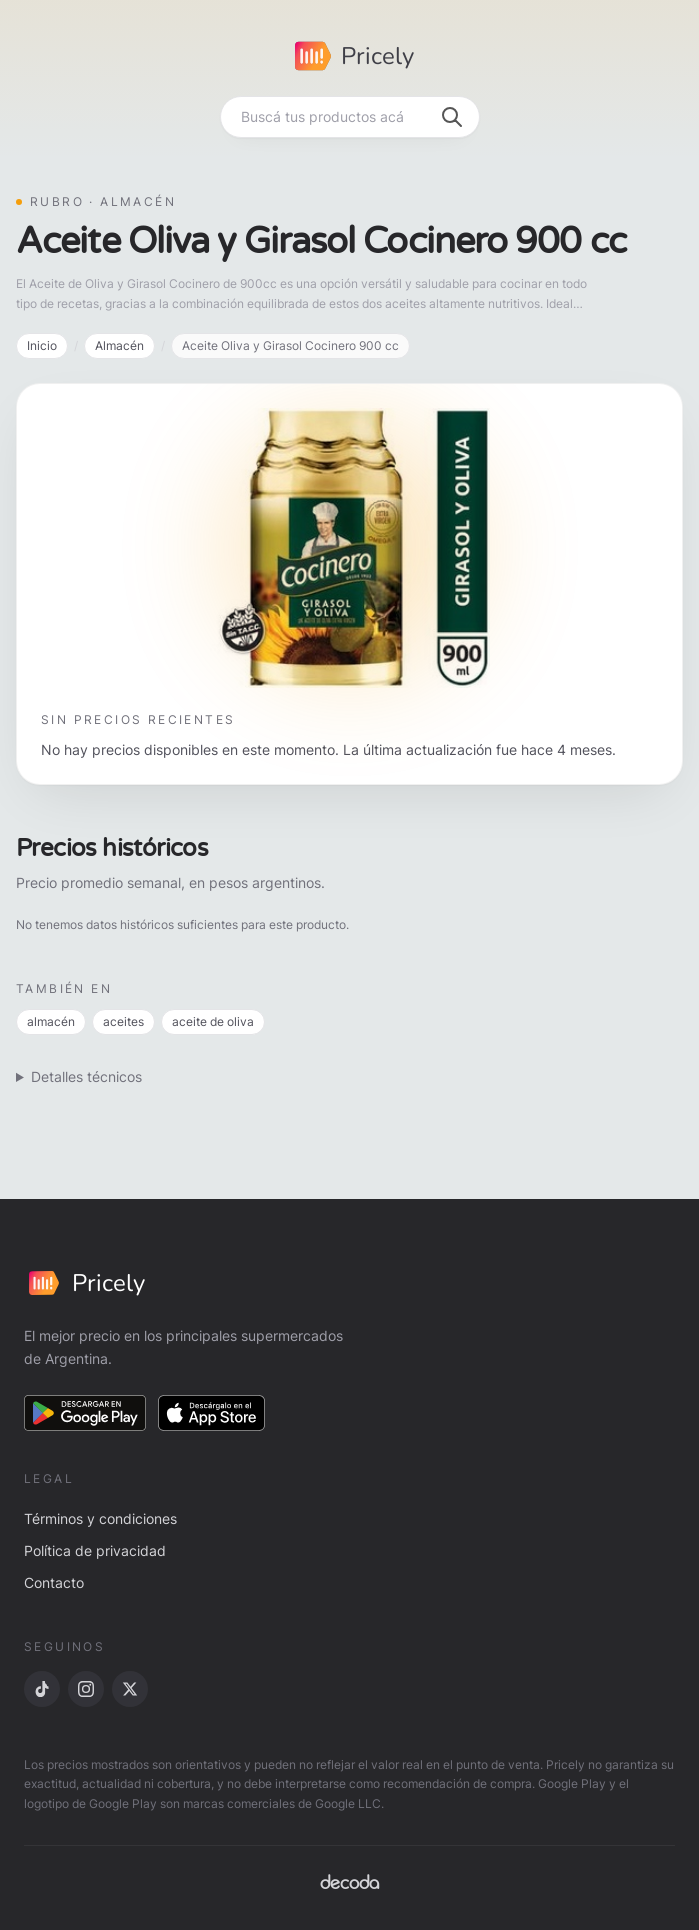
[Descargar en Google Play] (85, 1413)
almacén (51, 1021)
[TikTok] (42, 1689)
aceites (123, 1021)
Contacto (54, 1582)
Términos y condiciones (100, 1518)
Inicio (42, 345)
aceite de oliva (213, 1021)
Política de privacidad (95, 1550)
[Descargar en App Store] (212, 1413)
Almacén (119, 345)
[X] (130, 1689)
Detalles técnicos (86, 1076)
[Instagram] (86, 1689)
